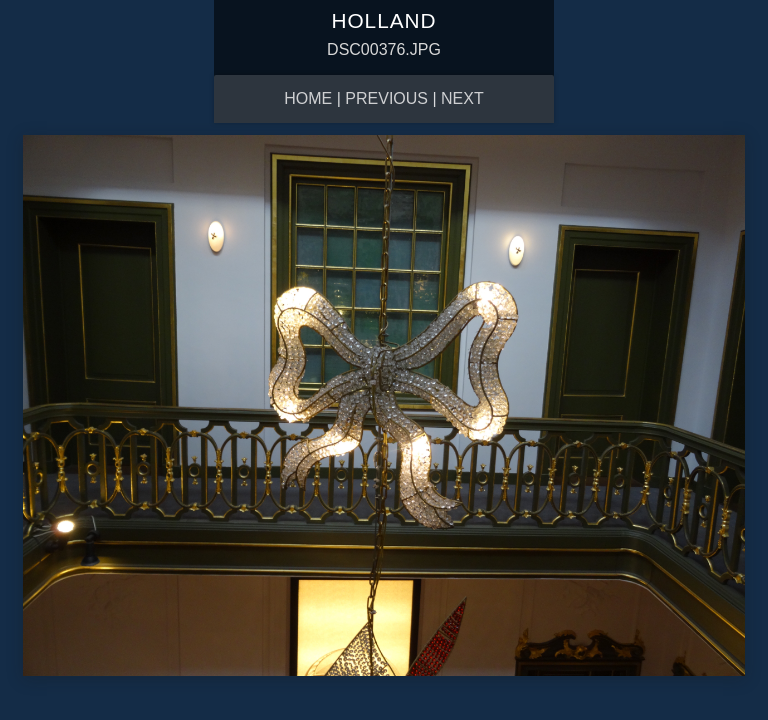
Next (462, 98)
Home (308, 98)
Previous (386, 98)
